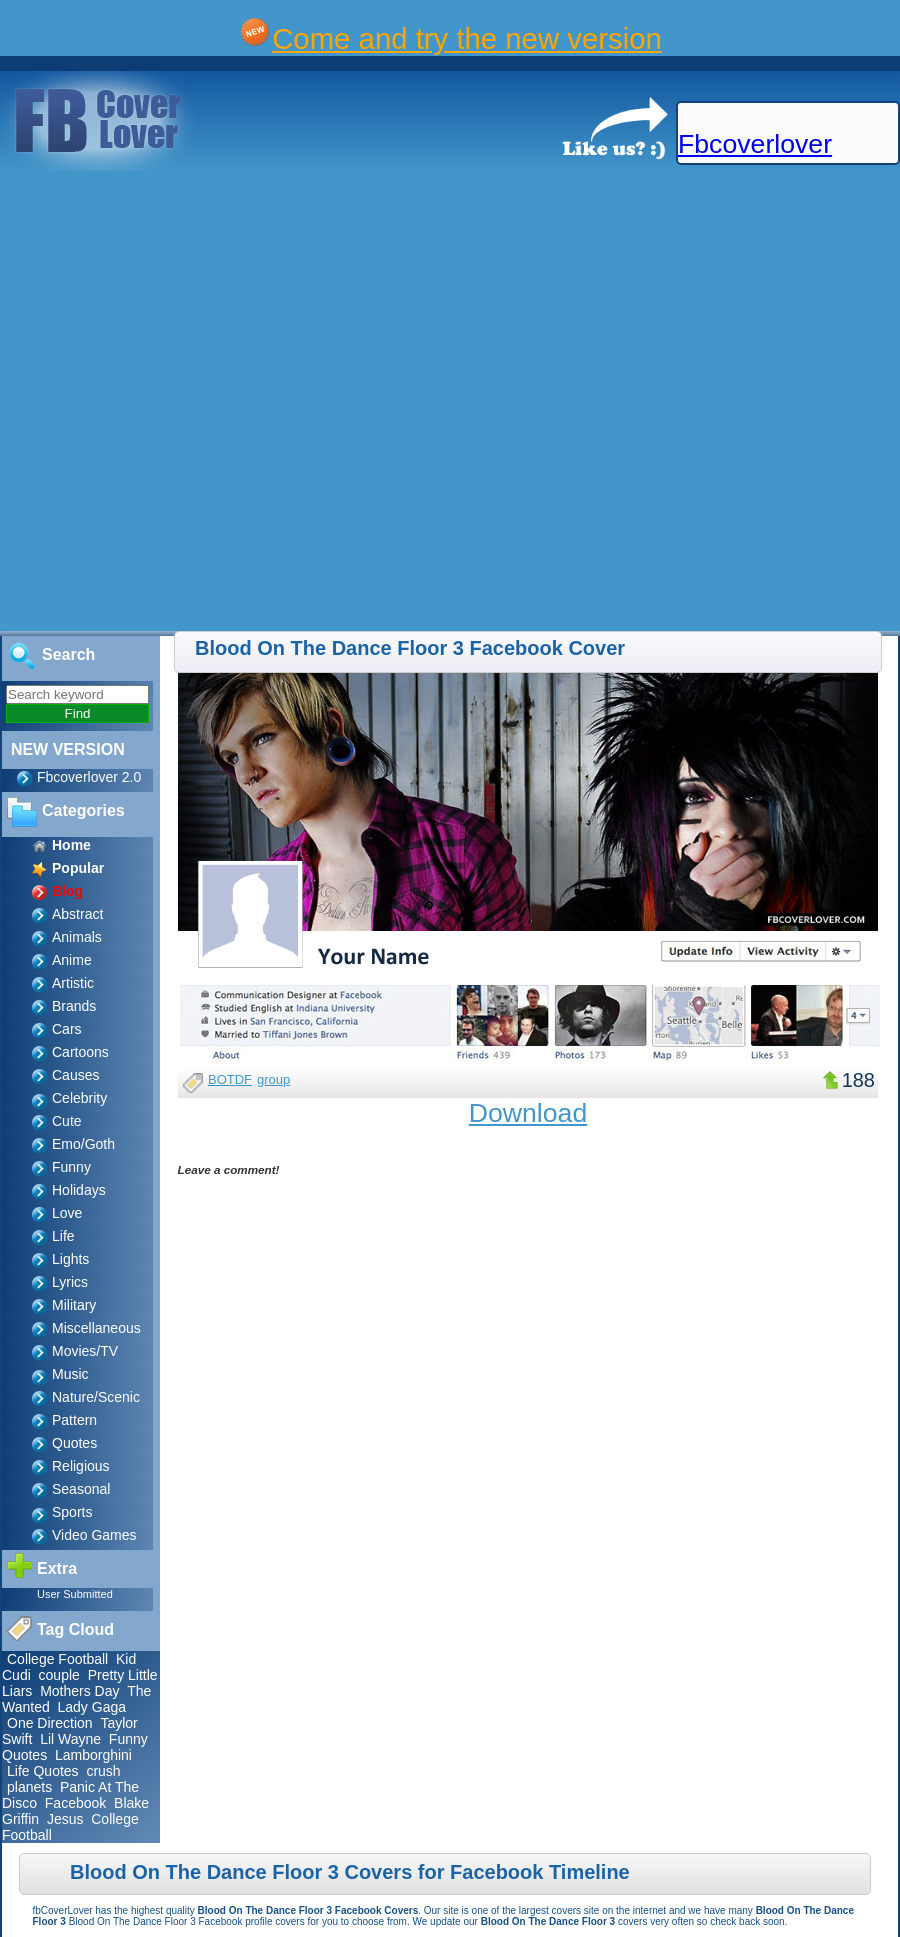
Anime (72, 960)
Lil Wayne (70, 1739)
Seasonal (81, 1489)
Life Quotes (43, 1771)
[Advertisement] (229, 402)
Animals (77, 937)
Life (63, 1236)
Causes (75, 1075)
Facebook (75, 1803)
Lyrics (70, 1282)
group (273, 1079)
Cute (67, 1121)
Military (74, 1305)
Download (528, 1113)
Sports (72, 1512)
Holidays (79, 1190)
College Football (57, 1659)
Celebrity (79, 1098)
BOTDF (230, 1079)
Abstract (77, 914)
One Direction (50, 1723)
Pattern (74, 1420)
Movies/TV (85, 1351)
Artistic (73, 983)
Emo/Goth (83, 1144)
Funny (71, 1167)
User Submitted (75, 1594)
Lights (70, 1259)
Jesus (65, 1819)
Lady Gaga (92, 1707)
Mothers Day (79, 1691)
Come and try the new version (467, 38)
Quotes (74, 1443)
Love (67, 1213)
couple (59, 1675)
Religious (81, 1466)
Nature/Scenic (96, 1397)
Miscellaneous (96, 1328)
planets (29, 1787)
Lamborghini (93, 1755)
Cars (67, 1029)
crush (103, 1771)
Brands (74, 1006)
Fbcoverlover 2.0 (89, 777)
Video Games (94, 1535)
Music (70, 1374)
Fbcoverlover (755, 144)
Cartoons (80, 1052)
